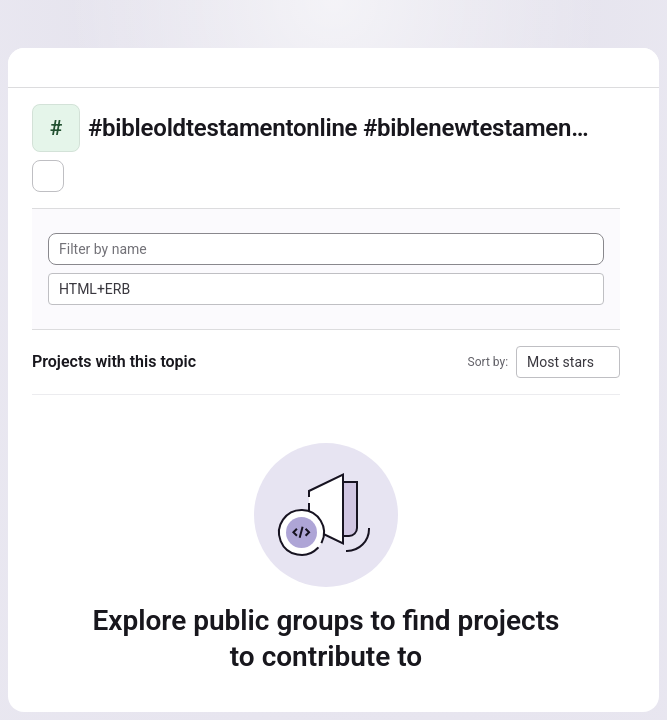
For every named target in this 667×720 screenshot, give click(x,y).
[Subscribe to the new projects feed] (48, 176)
